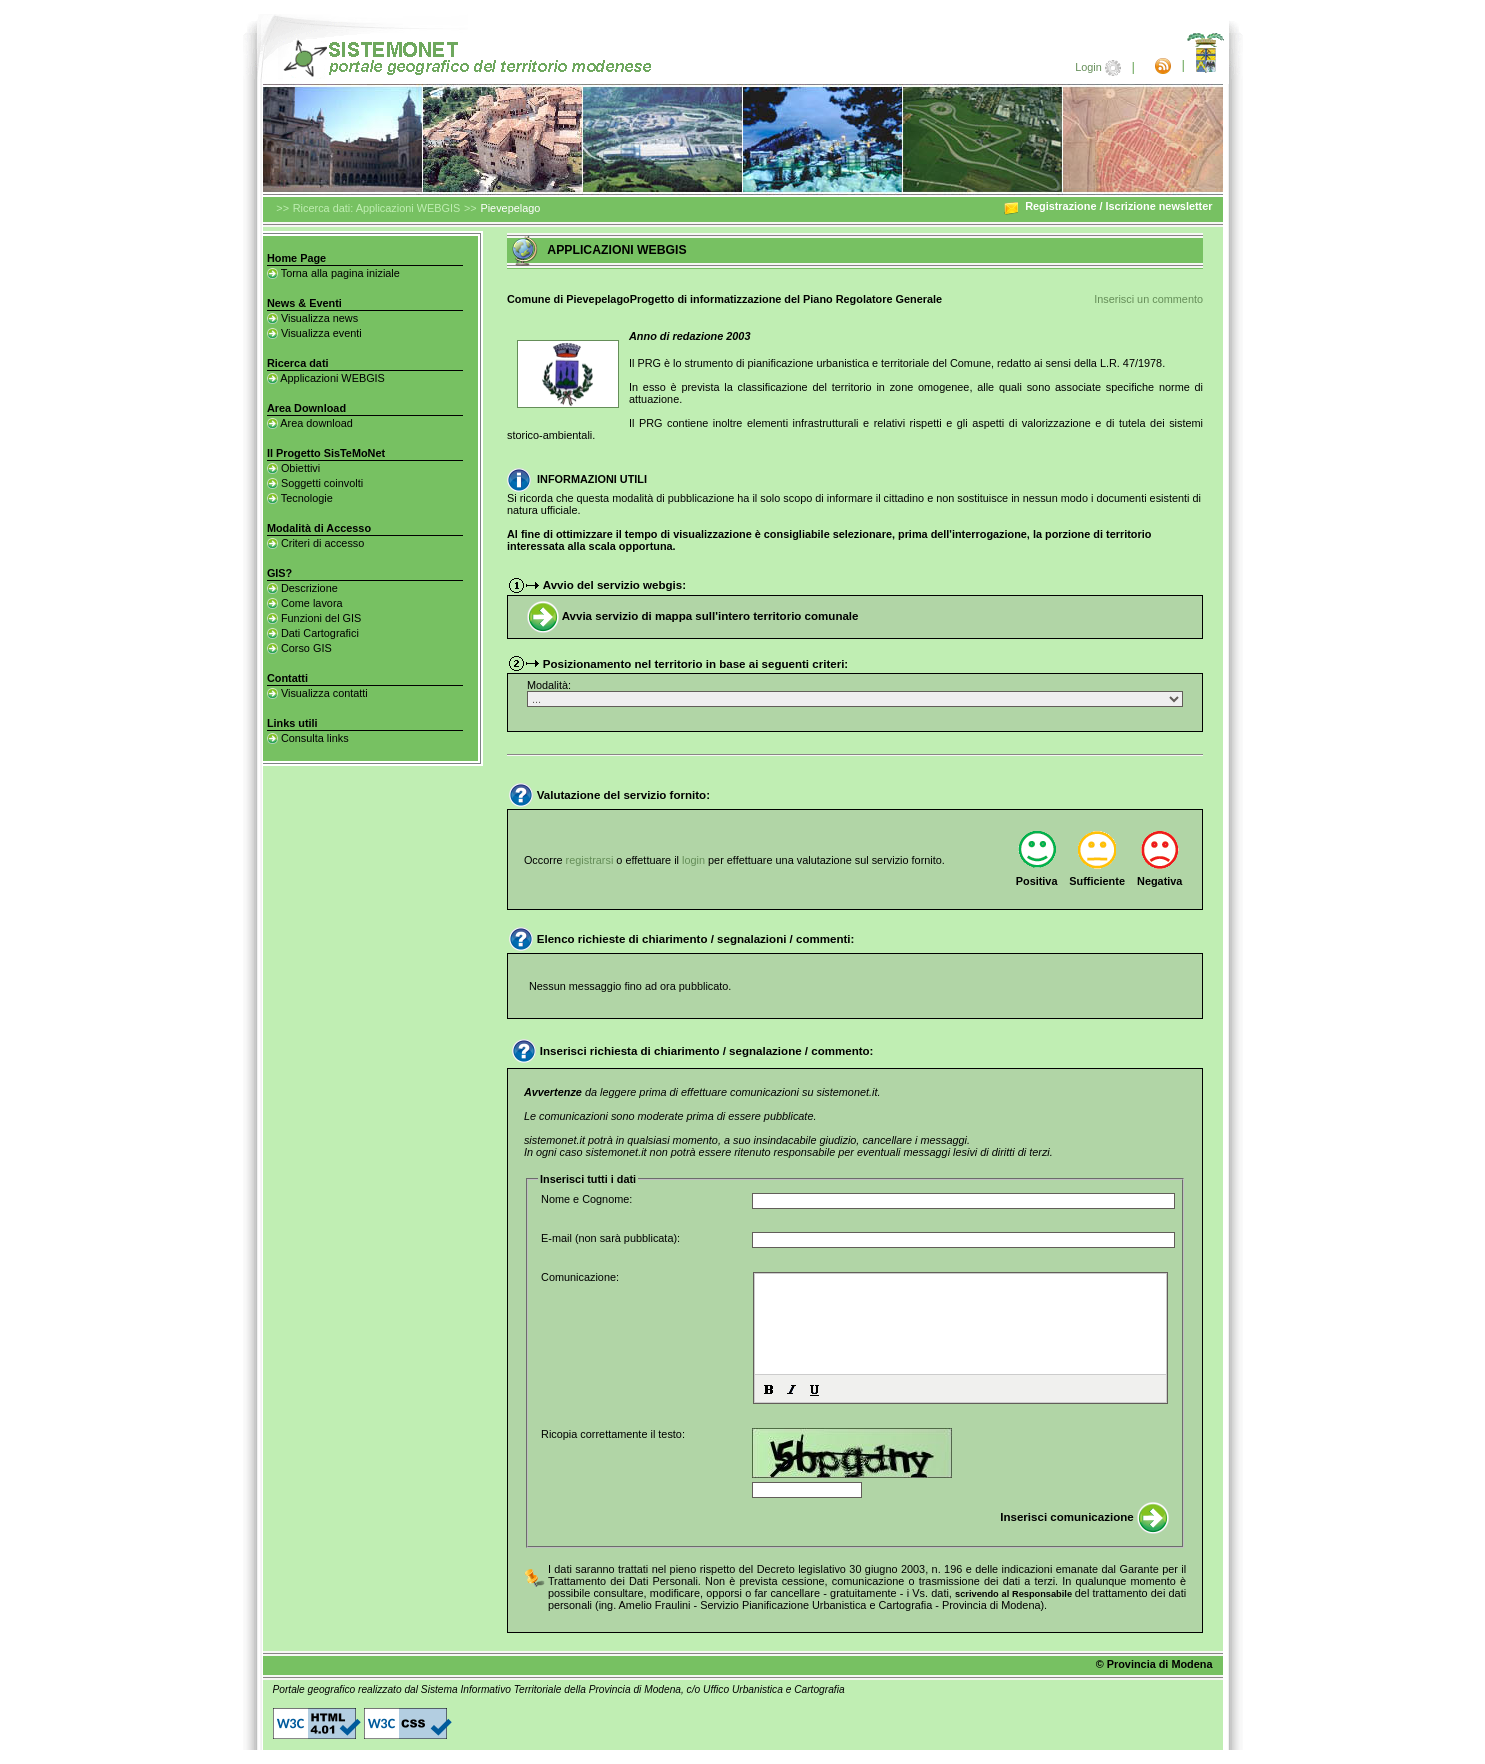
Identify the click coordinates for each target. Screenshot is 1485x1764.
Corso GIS (299, 648)
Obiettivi (293, 468)
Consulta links (308, 738)
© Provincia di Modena (1154, 1664)
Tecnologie (300, 498)
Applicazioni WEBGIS (326, 378)
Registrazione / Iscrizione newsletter (1107, 206)
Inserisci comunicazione (1084, 1517)
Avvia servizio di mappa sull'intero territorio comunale (693, 616)
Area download (310, 423)
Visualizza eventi (314, 333)
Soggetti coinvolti (315, 483)
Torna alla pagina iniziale (333, 273)
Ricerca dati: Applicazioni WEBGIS (376, 208)
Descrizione (302, 588)
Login (1099, 67)
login (695, 860)
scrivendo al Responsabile (1015, 1594)
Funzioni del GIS (314, 618)
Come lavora (305, 603)
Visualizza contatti (317, 693)
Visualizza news (312, 318)
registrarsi (591, 860)
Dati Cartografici (313, 633)
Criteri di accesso (315, 543)
